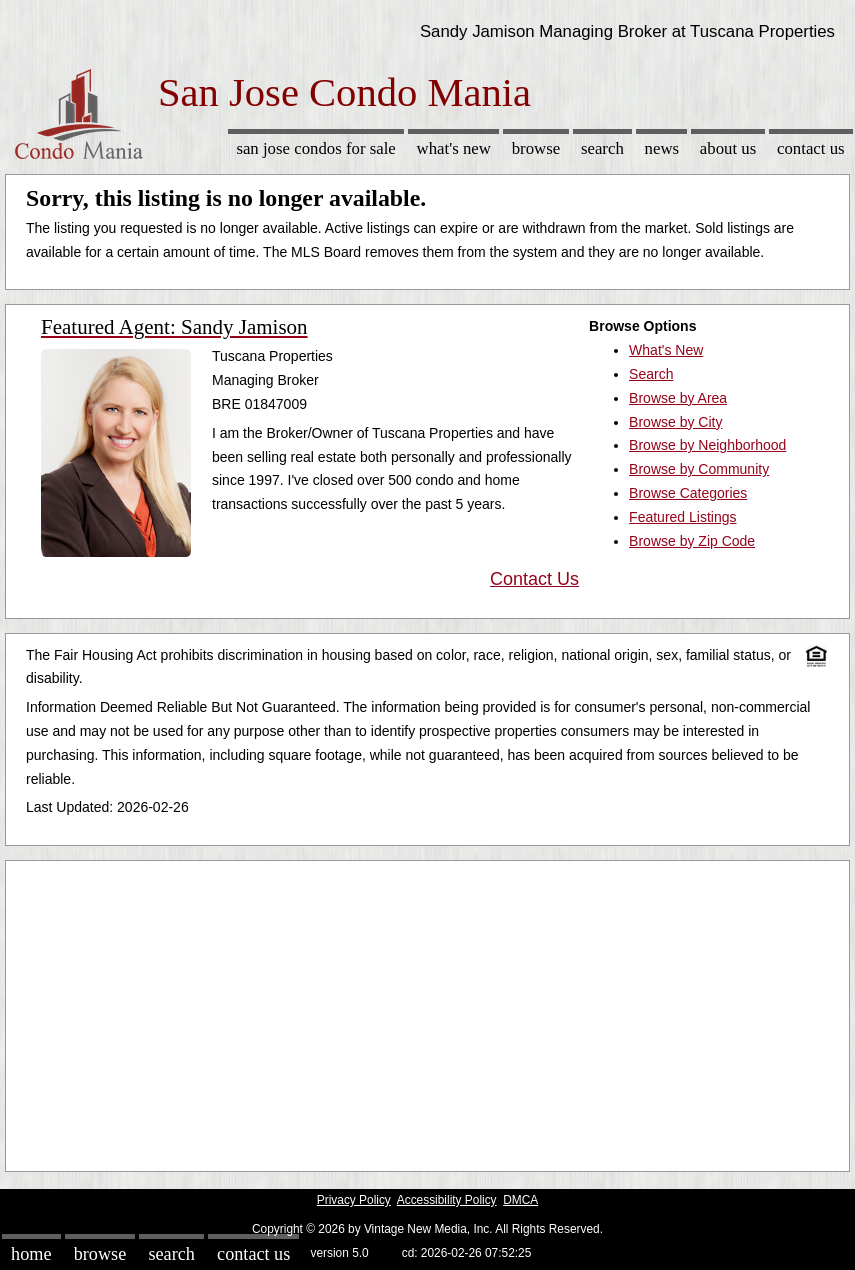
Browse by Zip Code (692, 541)
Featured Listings (682, 517)
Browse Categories (688, 493)
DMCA (520, 1200)
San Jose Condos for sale (315, 148)
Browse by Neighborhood (707, 445)
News (662, 148)
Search (602, 148)
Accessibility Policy (447, 1200)
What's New (454, 148)
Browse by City (675, 422)
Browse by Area (678, 398)
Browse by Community (699, 469)
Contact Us (811, 148)
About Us (728, 148)
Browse (536, 148)
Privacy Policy (354, 1200)
